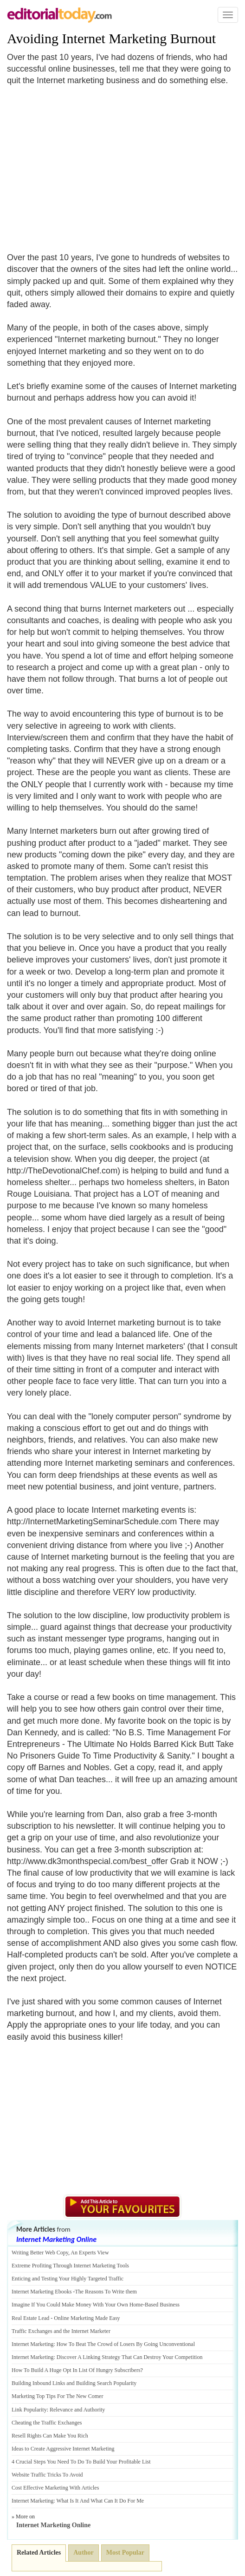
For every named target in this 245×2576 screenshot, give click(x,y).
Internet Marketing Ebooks (41, 2291)
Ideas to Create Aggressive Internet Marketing (63, 2448)
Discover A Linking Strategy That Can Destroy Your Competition (130, 2357)
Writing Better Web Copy (40, 2252)
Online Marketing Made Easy (87, 2318)
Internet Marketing (32, 2344)
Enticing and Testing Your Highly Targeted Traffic (67, 2278)
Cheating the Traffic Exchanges (47, 2422)
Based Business (162, 2304)
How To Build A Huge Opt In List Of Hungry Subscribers (76, 2370)
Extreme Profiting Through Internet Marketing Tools (70, 2265)
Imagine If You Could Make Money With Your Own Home (77, 2304)
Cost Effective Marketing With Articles (55, 2487)
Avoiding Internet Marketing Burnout (111, 38)
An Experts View (90, 2252)
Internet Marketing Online (56, 2239)
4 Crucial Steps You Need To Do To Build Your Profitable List (81, 2461)
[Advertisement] (85, 164)
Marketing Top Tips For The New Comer (57, 2396)
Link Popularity (29, 2409)
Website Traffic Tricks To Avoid (47, 2474)
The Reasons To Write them (106, 2291)
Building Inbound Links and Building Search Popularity (74, 2383)
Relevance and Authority (77, 2409)
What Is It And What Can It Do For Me (100, 2500)
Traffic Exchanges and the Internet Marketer (61, 2331)
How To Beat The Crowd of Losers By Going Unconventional (126, 2344)
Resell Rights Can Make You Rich (50, 2435)
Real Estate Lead (30, 2318)
